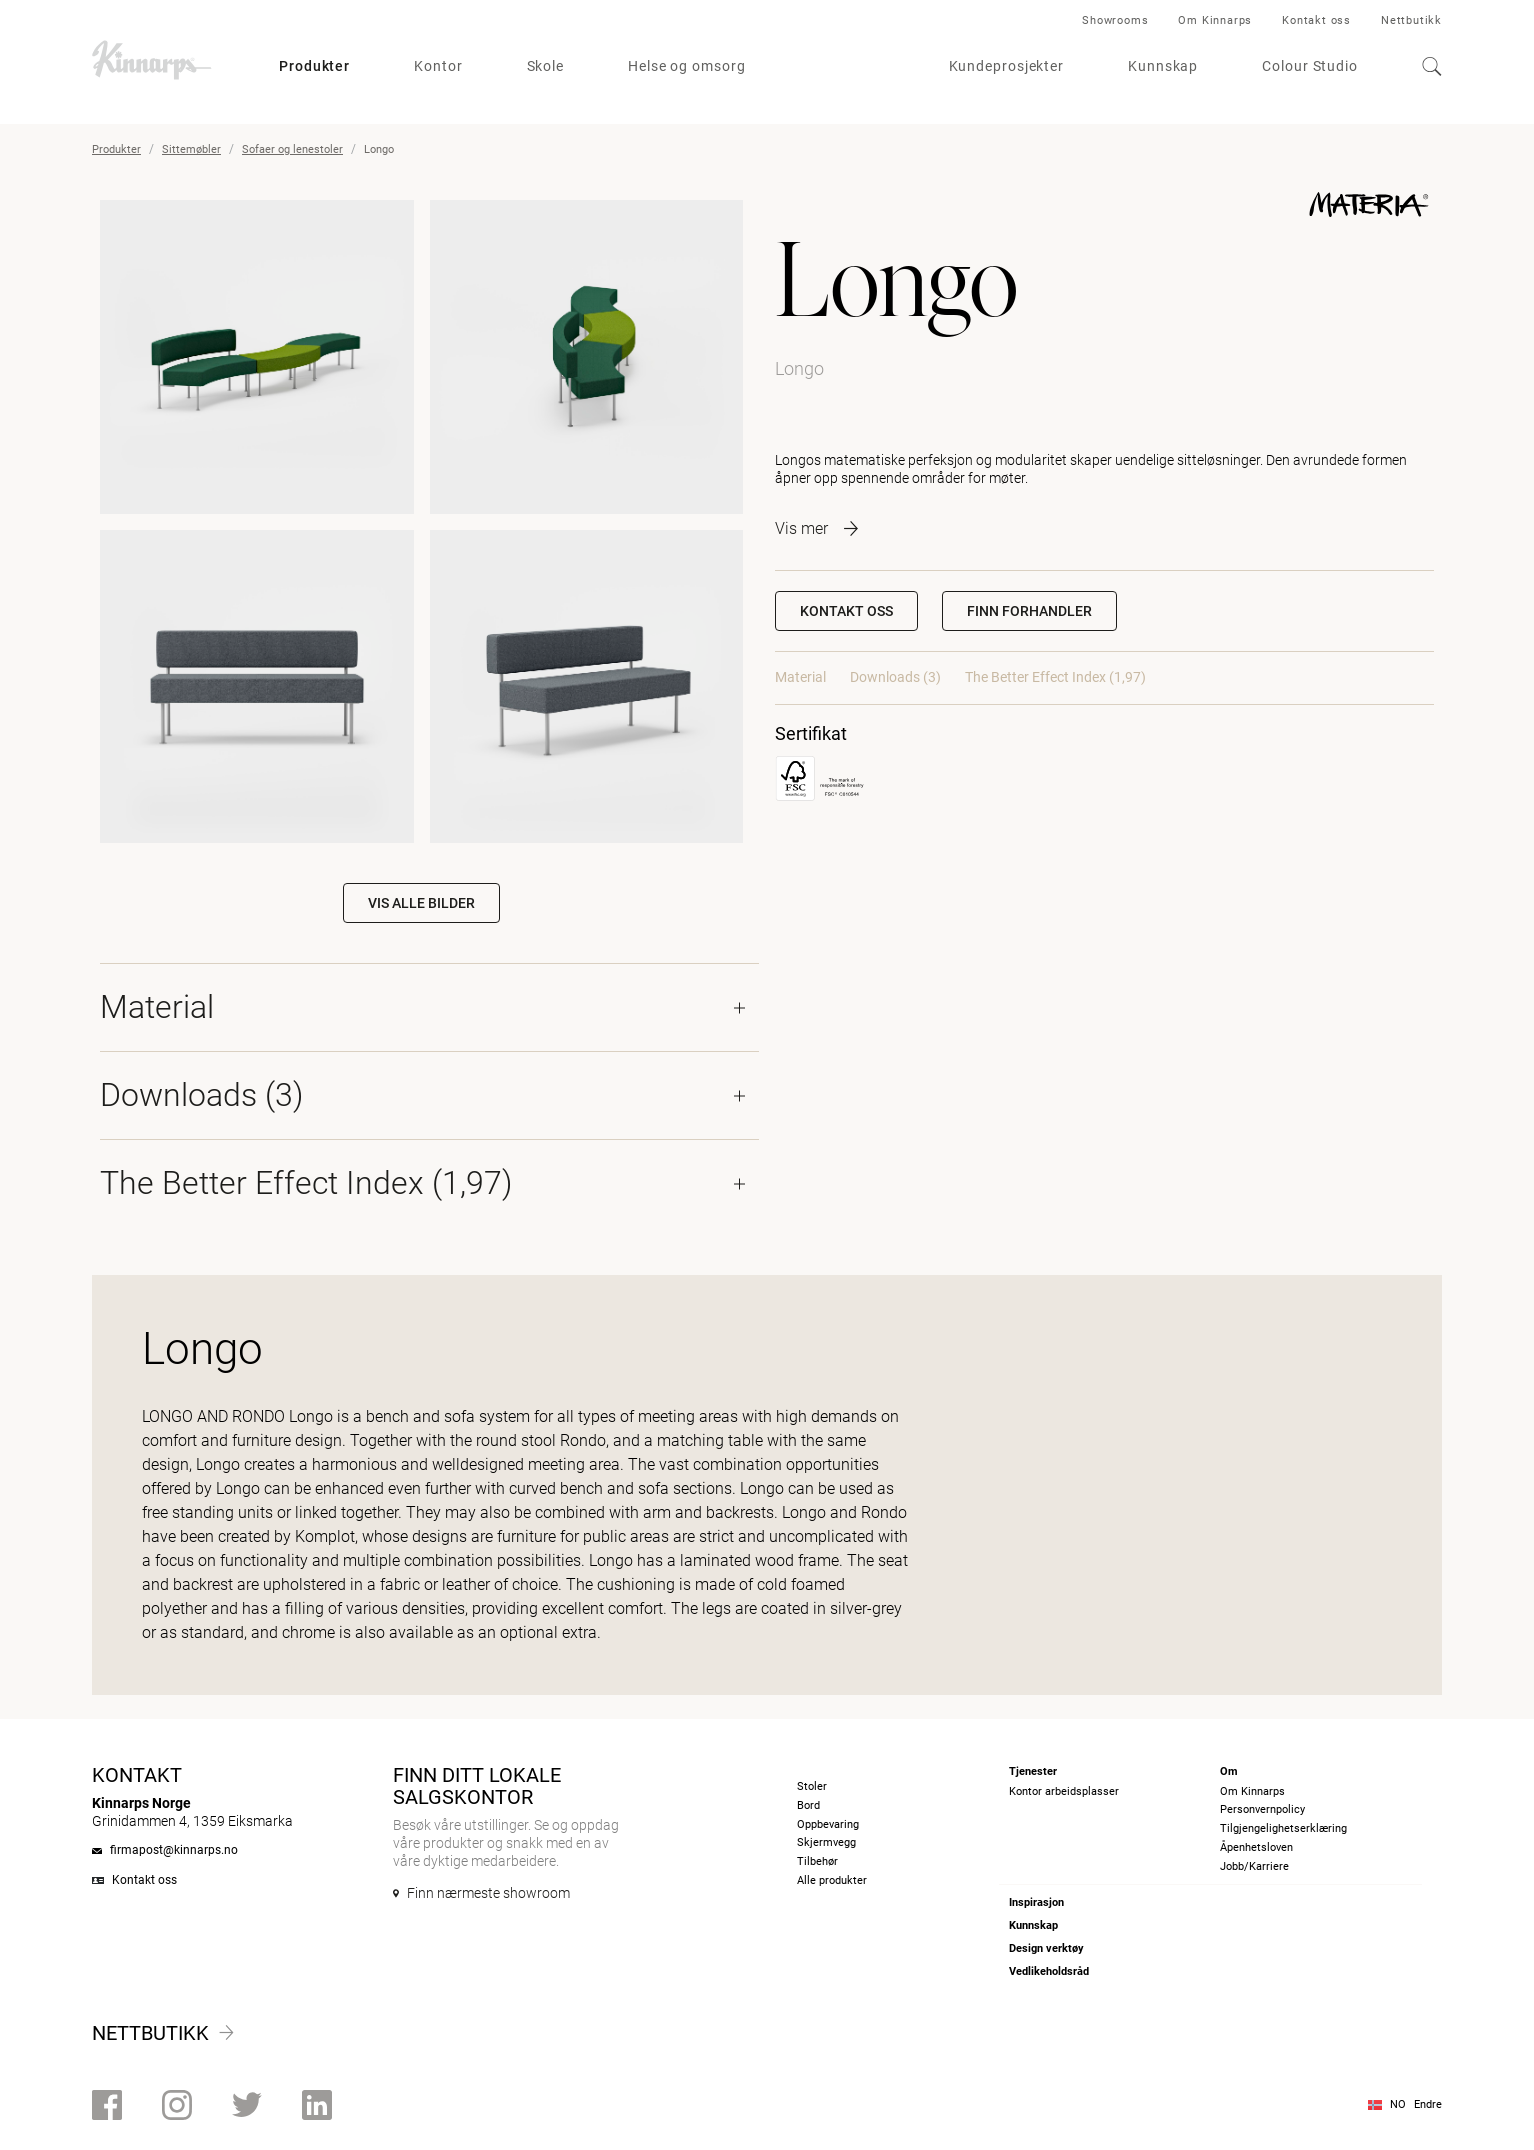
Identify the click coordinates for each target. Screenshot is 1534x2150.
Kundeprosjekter (1007, 66)
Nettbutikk (1411, 20)
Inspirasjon (1036, 1902)
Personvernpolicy (1262, 1809)
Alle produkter (832, 1880)
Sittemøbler (191, 149)
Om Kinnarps (1215, 20)
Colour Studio (1310, 66)
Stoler (812, 1786)
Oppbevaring (828, 1824)
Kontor (438, 66)
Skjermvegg (826, 1842)
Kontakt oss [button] (846, 611)
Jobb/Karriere (1254, 1866)
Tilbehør (817, 1861)
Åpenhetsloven (1256, 1847)
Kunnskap (1163, 66)
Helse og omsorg (687, 66)
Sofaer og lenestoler (292, 149)
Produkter (314, 66)
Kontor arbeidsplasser (1064, 1791)
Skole (546, 66)
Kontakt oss (1316, 20)
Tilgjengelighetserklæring (1283, 1828)
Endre (1428, 2104)
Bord (808, 1805)
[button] (1029, 611)
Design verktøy (1046, 1948)
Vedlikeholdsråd (1049, 1971)
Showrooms (1115, 20)
